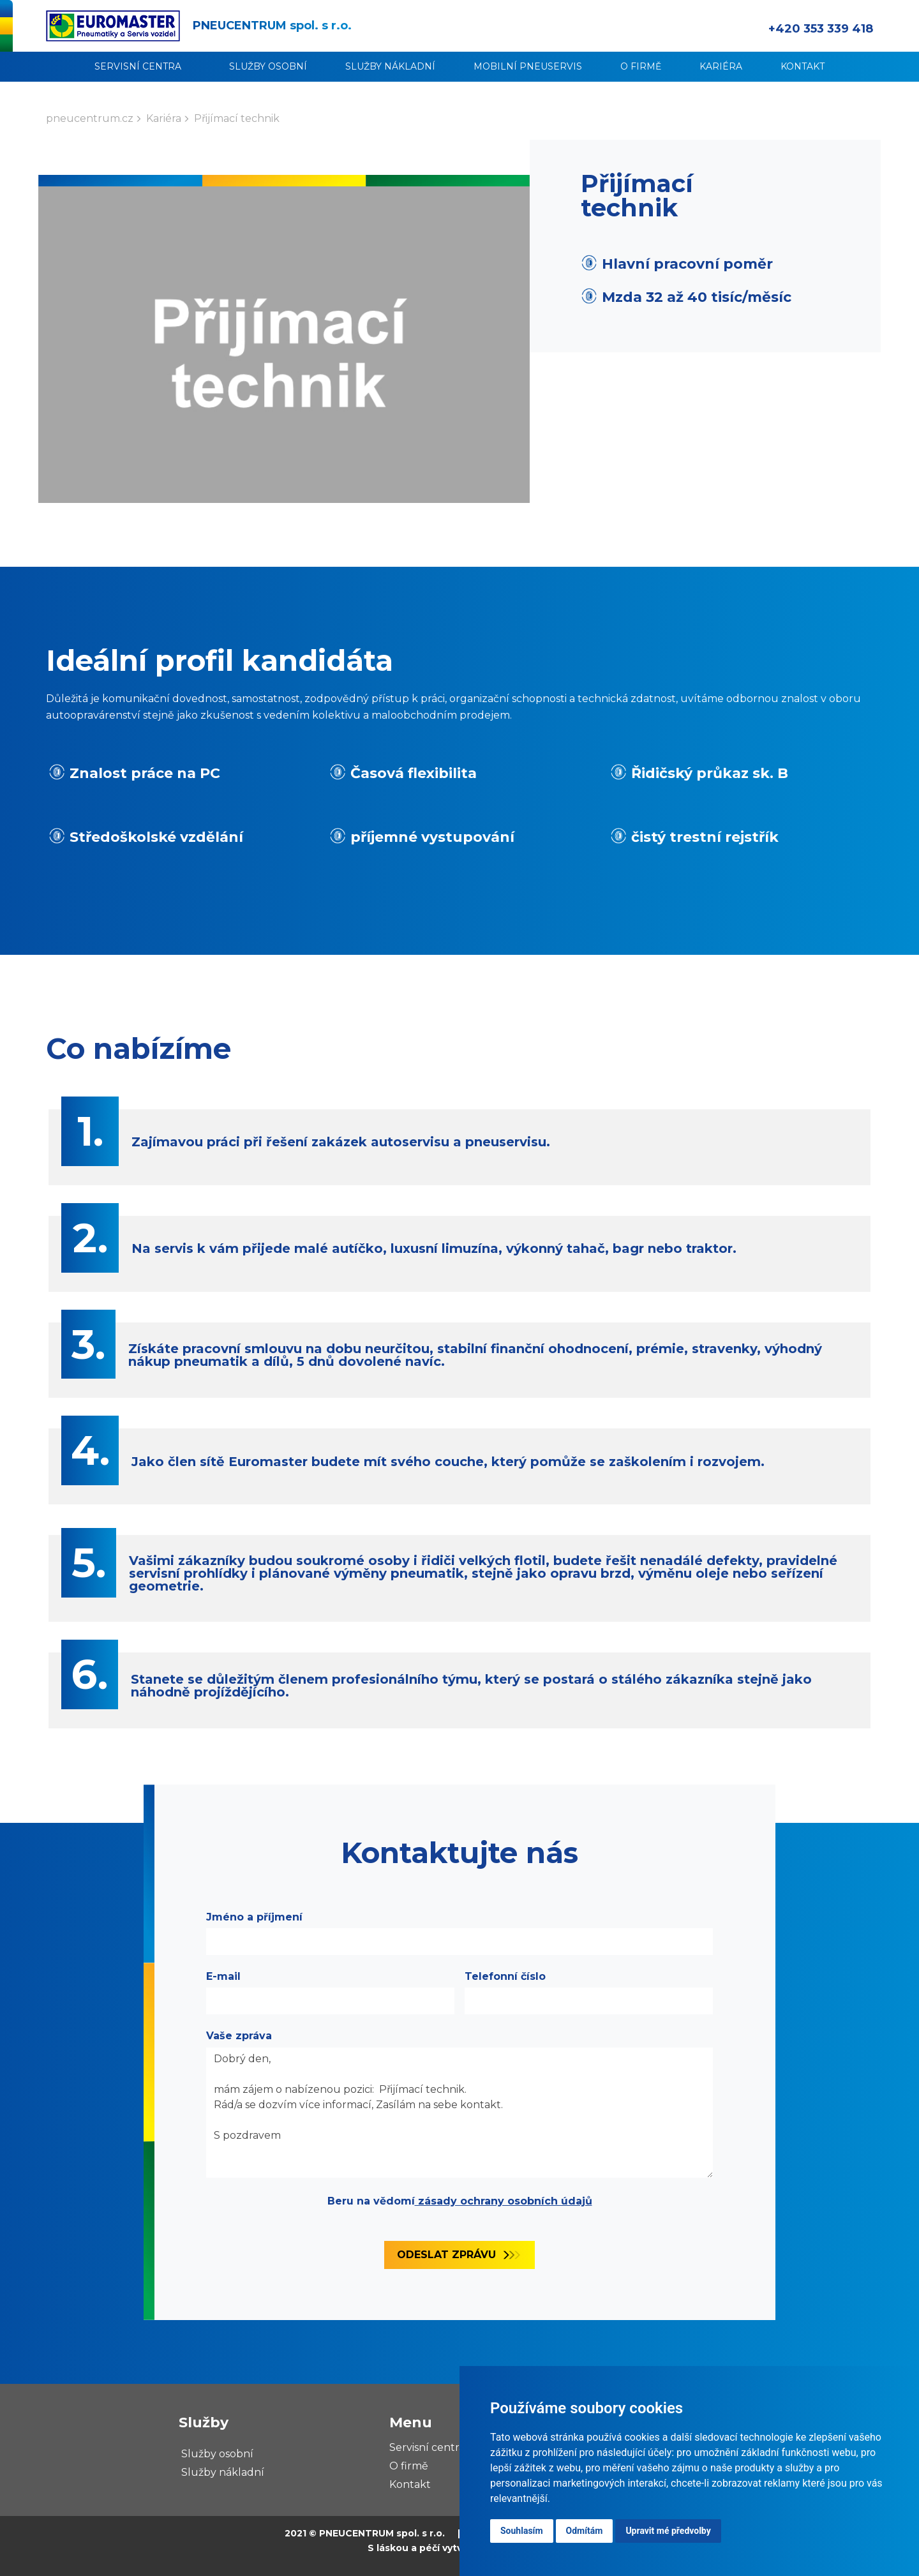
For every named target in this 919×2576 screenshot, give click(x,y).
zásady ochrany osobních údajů (503, 2201)
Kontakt (803, 66)
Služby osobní (268, 66)
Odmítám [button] (584, 2531)
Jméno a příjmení (254, 1917)
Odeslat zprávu (446, 2255)
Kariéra (720, 66)
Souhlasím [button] (521, 2531)
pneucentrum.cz (89, 118)
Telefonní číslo (505, 1976)
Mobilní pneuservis (528, 66)
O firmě (640, 66)
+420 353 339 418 (820, 29)
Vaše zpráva (239, 2036)
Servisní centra (137, 66)
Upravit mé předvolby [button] (667, 2531)
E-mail (223, 1976)
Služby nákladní (390, 66)
